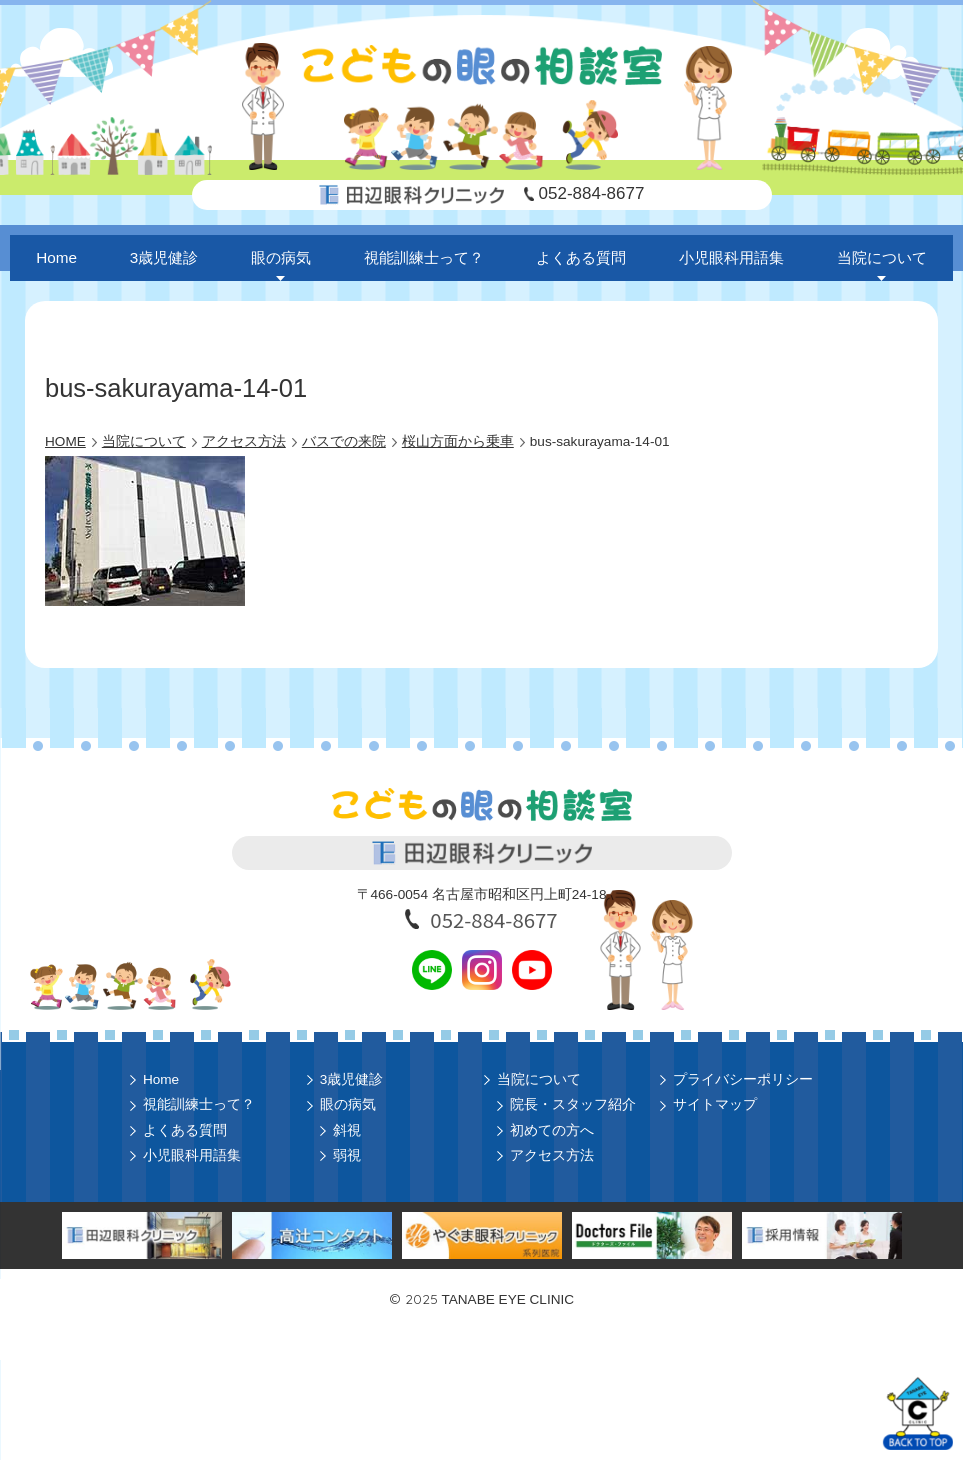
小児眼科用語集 (731, 257)
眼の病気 (281, 257)
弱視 (347, 1155)
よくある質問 (581, 257)
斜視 (347, 1130)
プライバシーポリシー (743, 1079)
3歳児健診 (164, 257)
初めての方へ (552, 1130)
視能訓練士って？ (424, 257)
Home (56, 257)
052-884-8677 (592, 193)
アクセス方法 (552, 1155)
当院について (882, 257)
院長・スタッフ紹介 (573, 1104)
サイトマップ (715, 1104)
